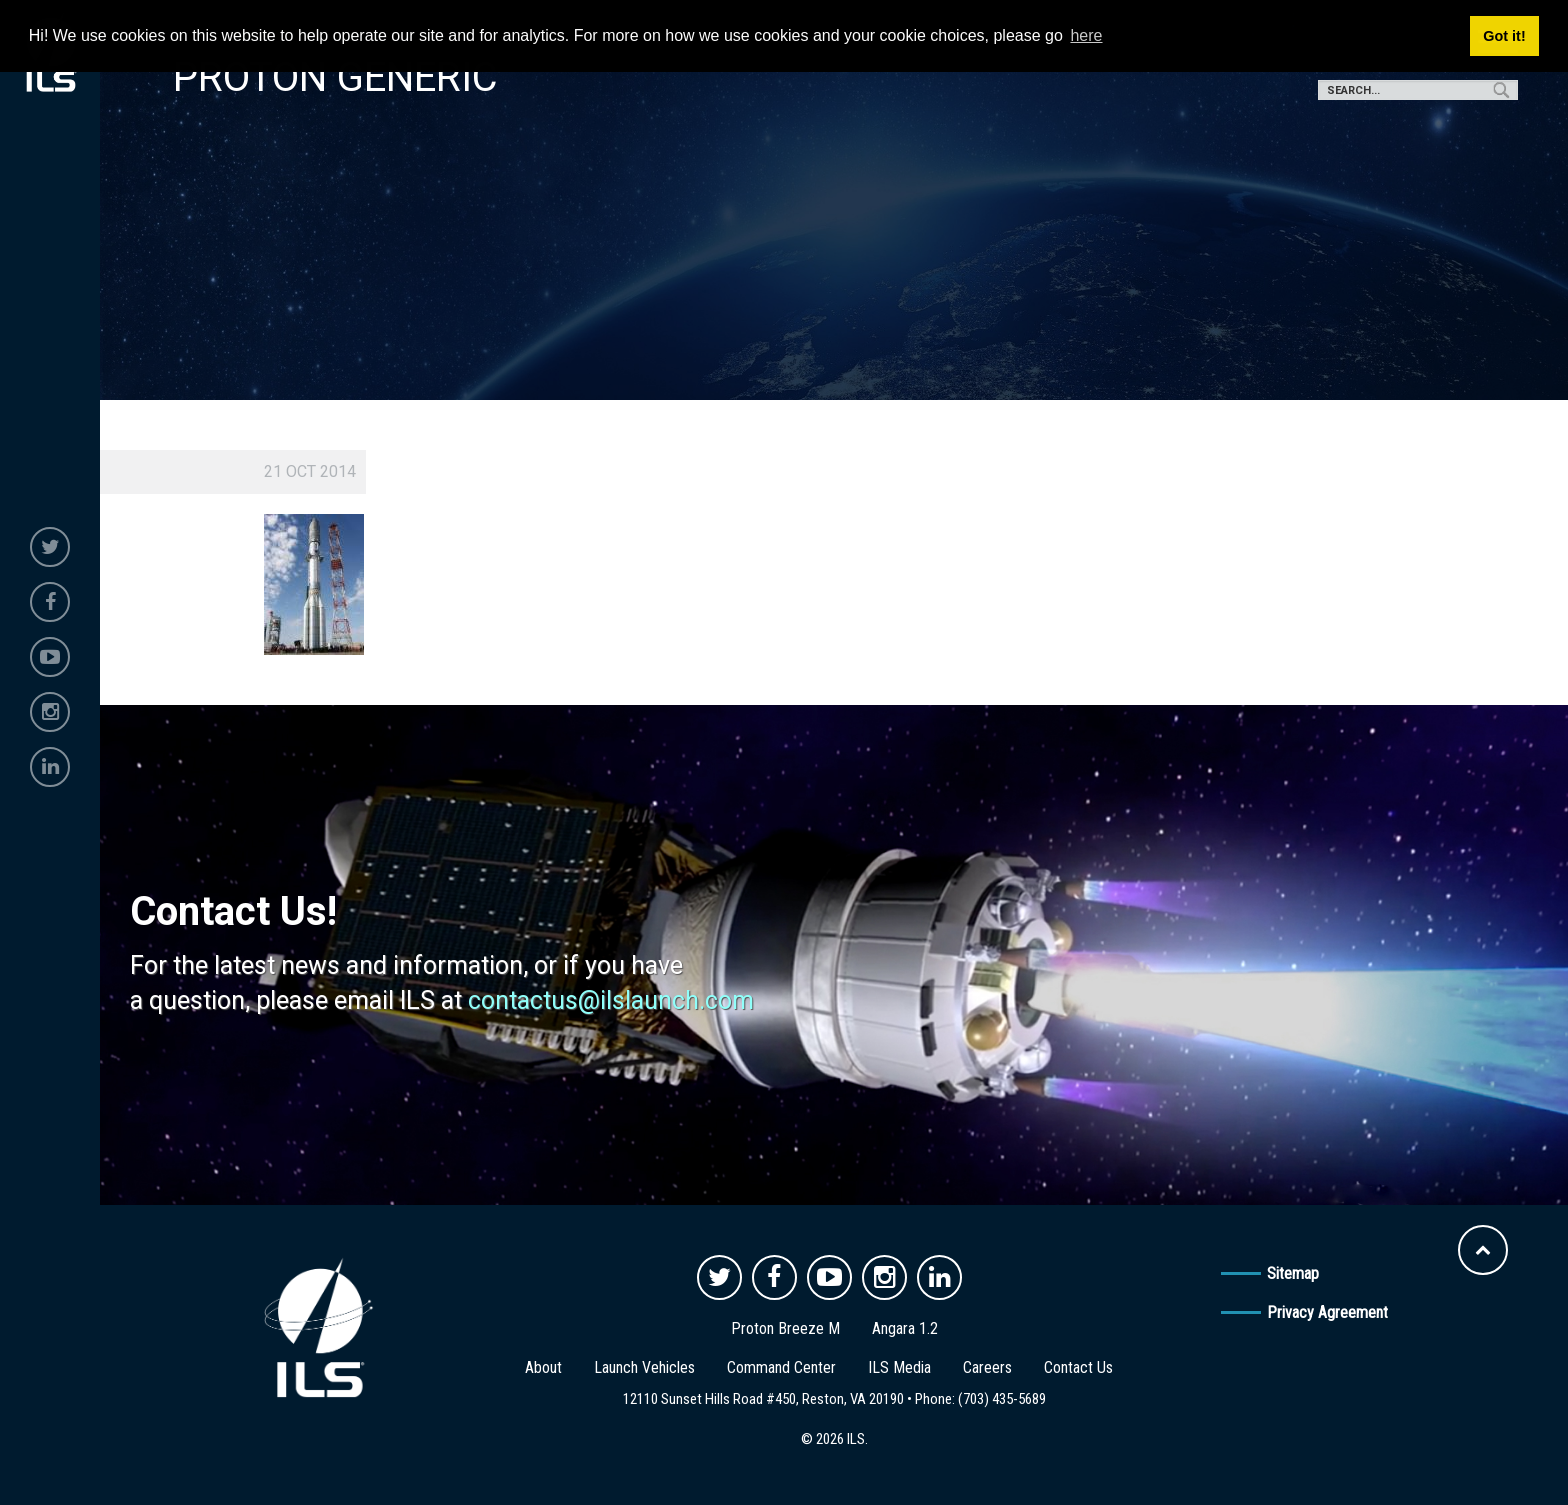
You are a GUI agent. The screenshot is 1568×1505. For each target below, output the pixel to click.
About (543, 1367)
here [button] (1086, 35)
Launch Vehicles (644, 1367)
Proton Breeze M (785, 1328)
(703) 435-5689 (1002, 1399)
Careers (987, 1367)
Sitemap (1293, 1273)
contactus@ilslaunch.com (611, 1000)
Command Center (781, 1367)
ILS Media (899, 1367)
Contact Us (1078, 1367)
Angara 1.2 (905, 1328)
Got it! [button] (1504, 36)
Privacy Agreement (1327, 1312)
